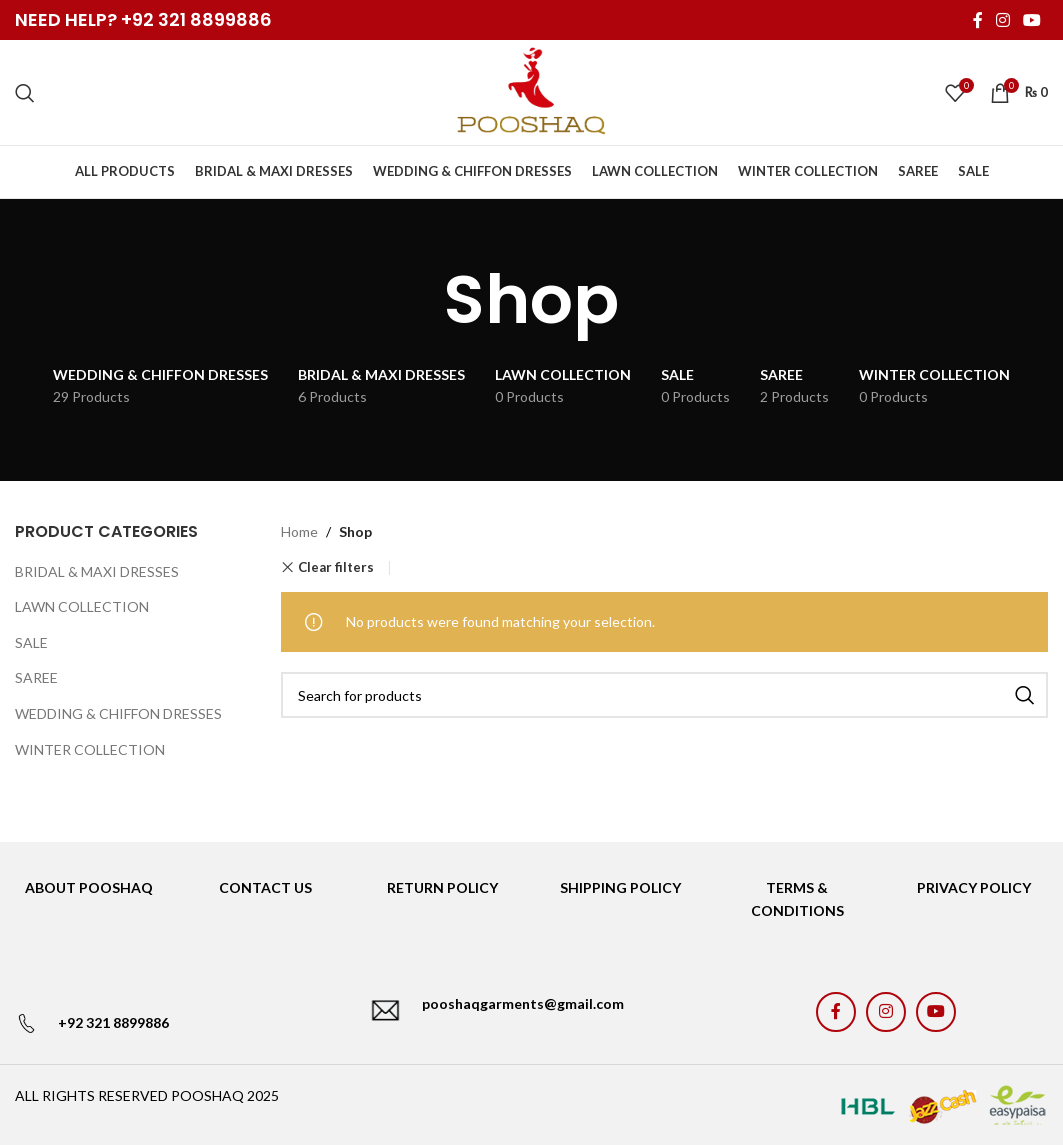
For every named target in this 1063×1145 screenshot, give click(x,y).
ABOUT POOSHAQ (89, 887)
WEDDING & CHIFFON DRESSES (118, 713)
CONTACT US (265, 887)
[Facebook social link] (977, 20)
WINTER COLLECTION (90, 749)
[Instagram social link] (1002, 20)
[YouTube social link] (1032, 20)
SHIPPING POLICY (620, 887)
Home (299, 531)
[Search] (25, 93)
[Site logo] (532, 90)
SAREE (36, 677)
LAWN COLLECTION (82, 606)
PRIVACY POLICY (974, 887)
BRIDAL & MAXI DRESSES (97, 571)
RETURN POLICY (442, 887)
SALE (31, 642)
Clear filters (336, 567)
